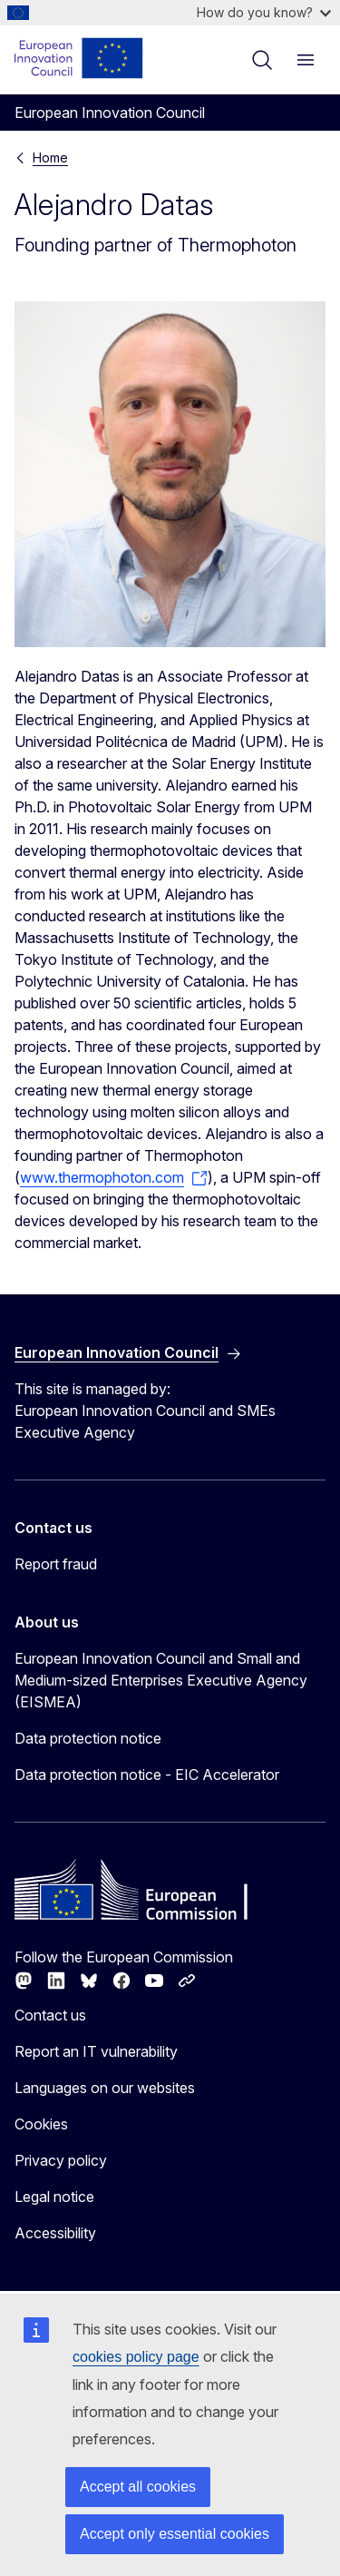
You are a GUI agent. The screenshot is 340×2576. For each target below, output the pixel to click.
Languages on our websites (105, 2088)
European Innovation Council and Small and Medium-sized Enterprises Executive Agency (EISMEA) (161, 1680)
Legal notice (54, 2197)
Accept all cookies (138, 2486)
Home (50, 157)
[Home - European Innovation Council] (79, 58)
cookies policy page (136, 2357)
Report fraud (56, 1564)
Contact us (50, 2015)
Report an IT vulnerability (96, 2051)
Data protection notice (88, 1738)
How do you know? (264, 12)
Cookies (41, 2124)
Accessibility (55, 2233)
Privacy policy (61, 2160)
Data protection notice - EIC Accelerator (147, 1774)
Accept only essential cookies (174, 2534)
